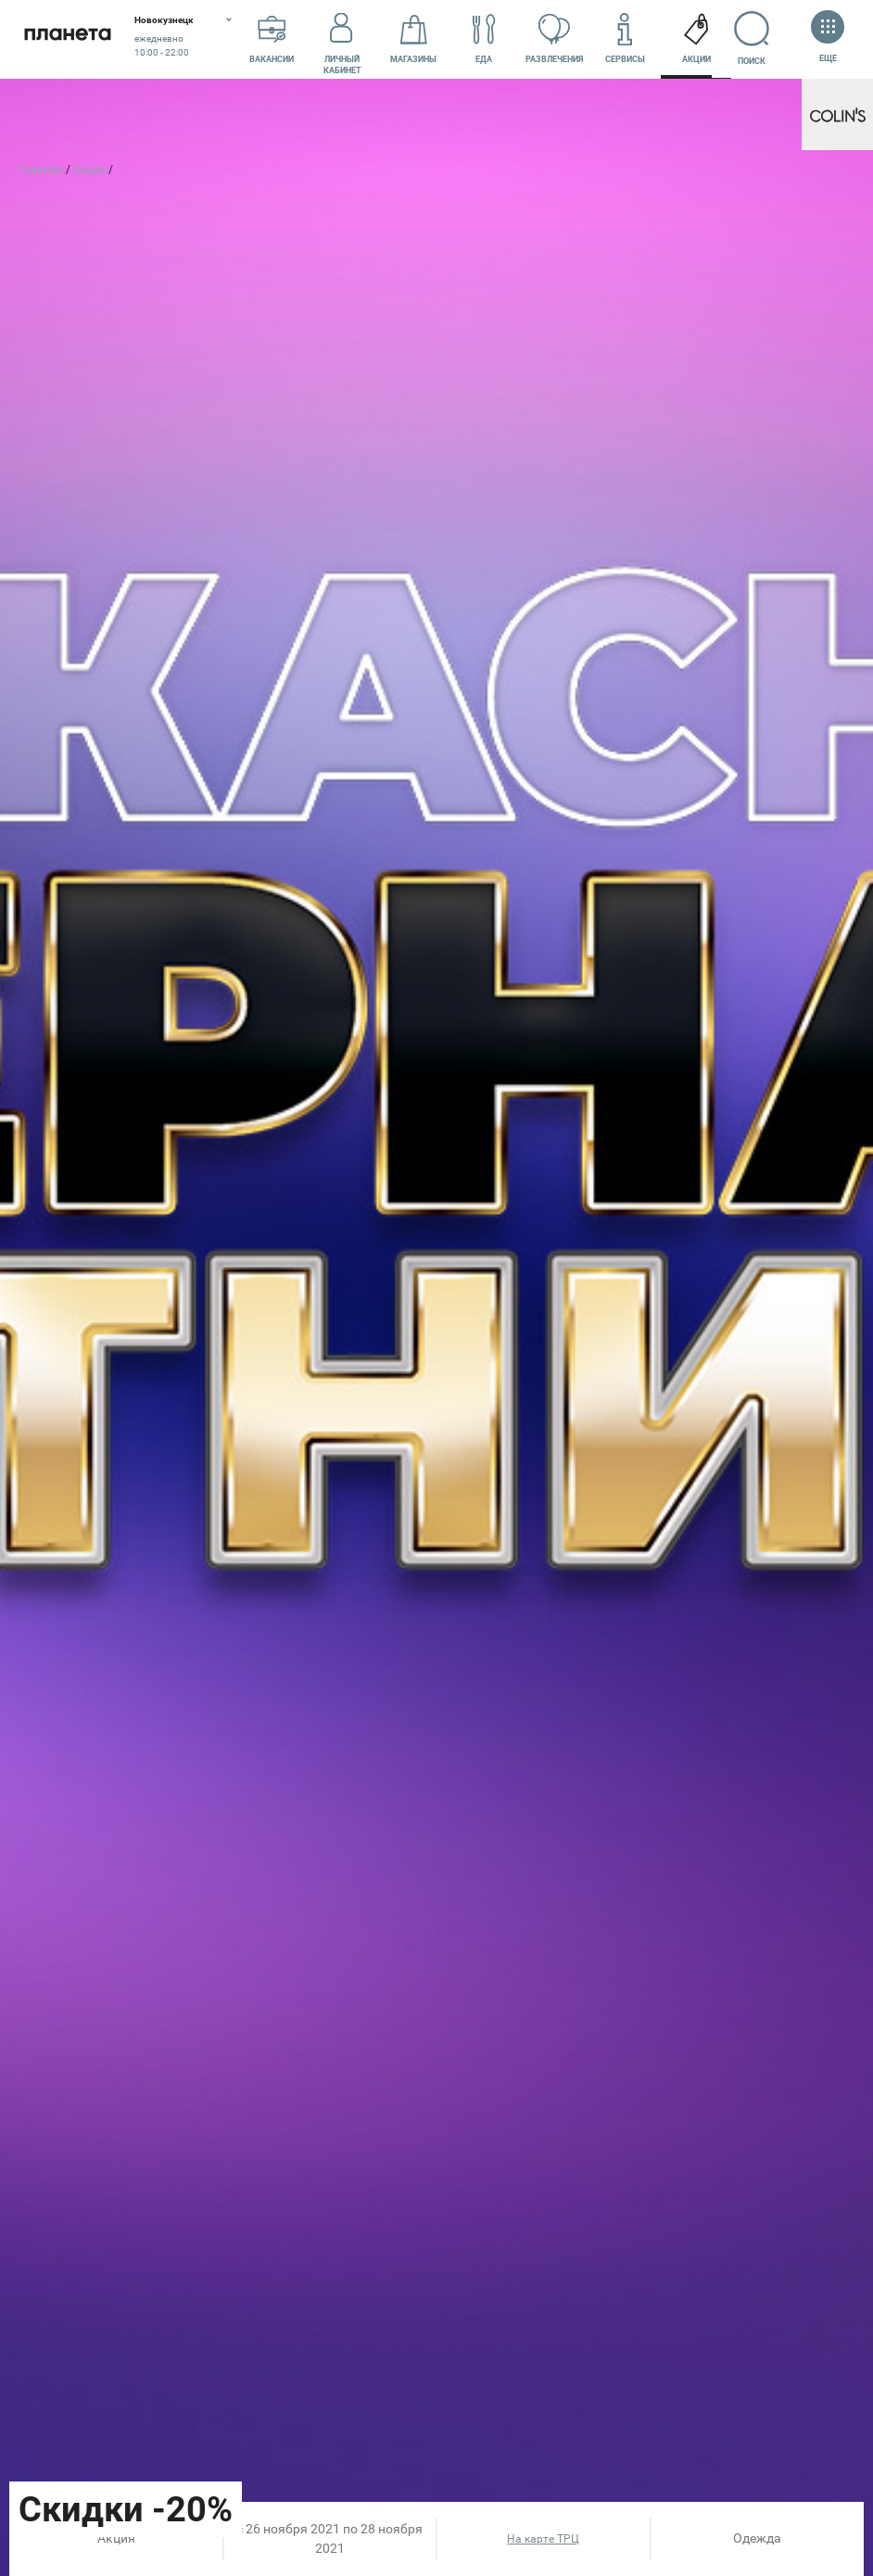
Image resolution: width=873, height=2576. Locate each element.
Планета (67, 39)
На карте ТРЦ (543, 2538)
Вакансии (271, 40)
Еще (827, 38)
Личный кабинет (342, 40)
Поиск (759, 38)
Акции (696, 40)
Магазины (413, 40)
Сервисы (625, 40)
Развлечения (554, 40)
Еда (484, 40)
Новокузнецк (164, 20)
